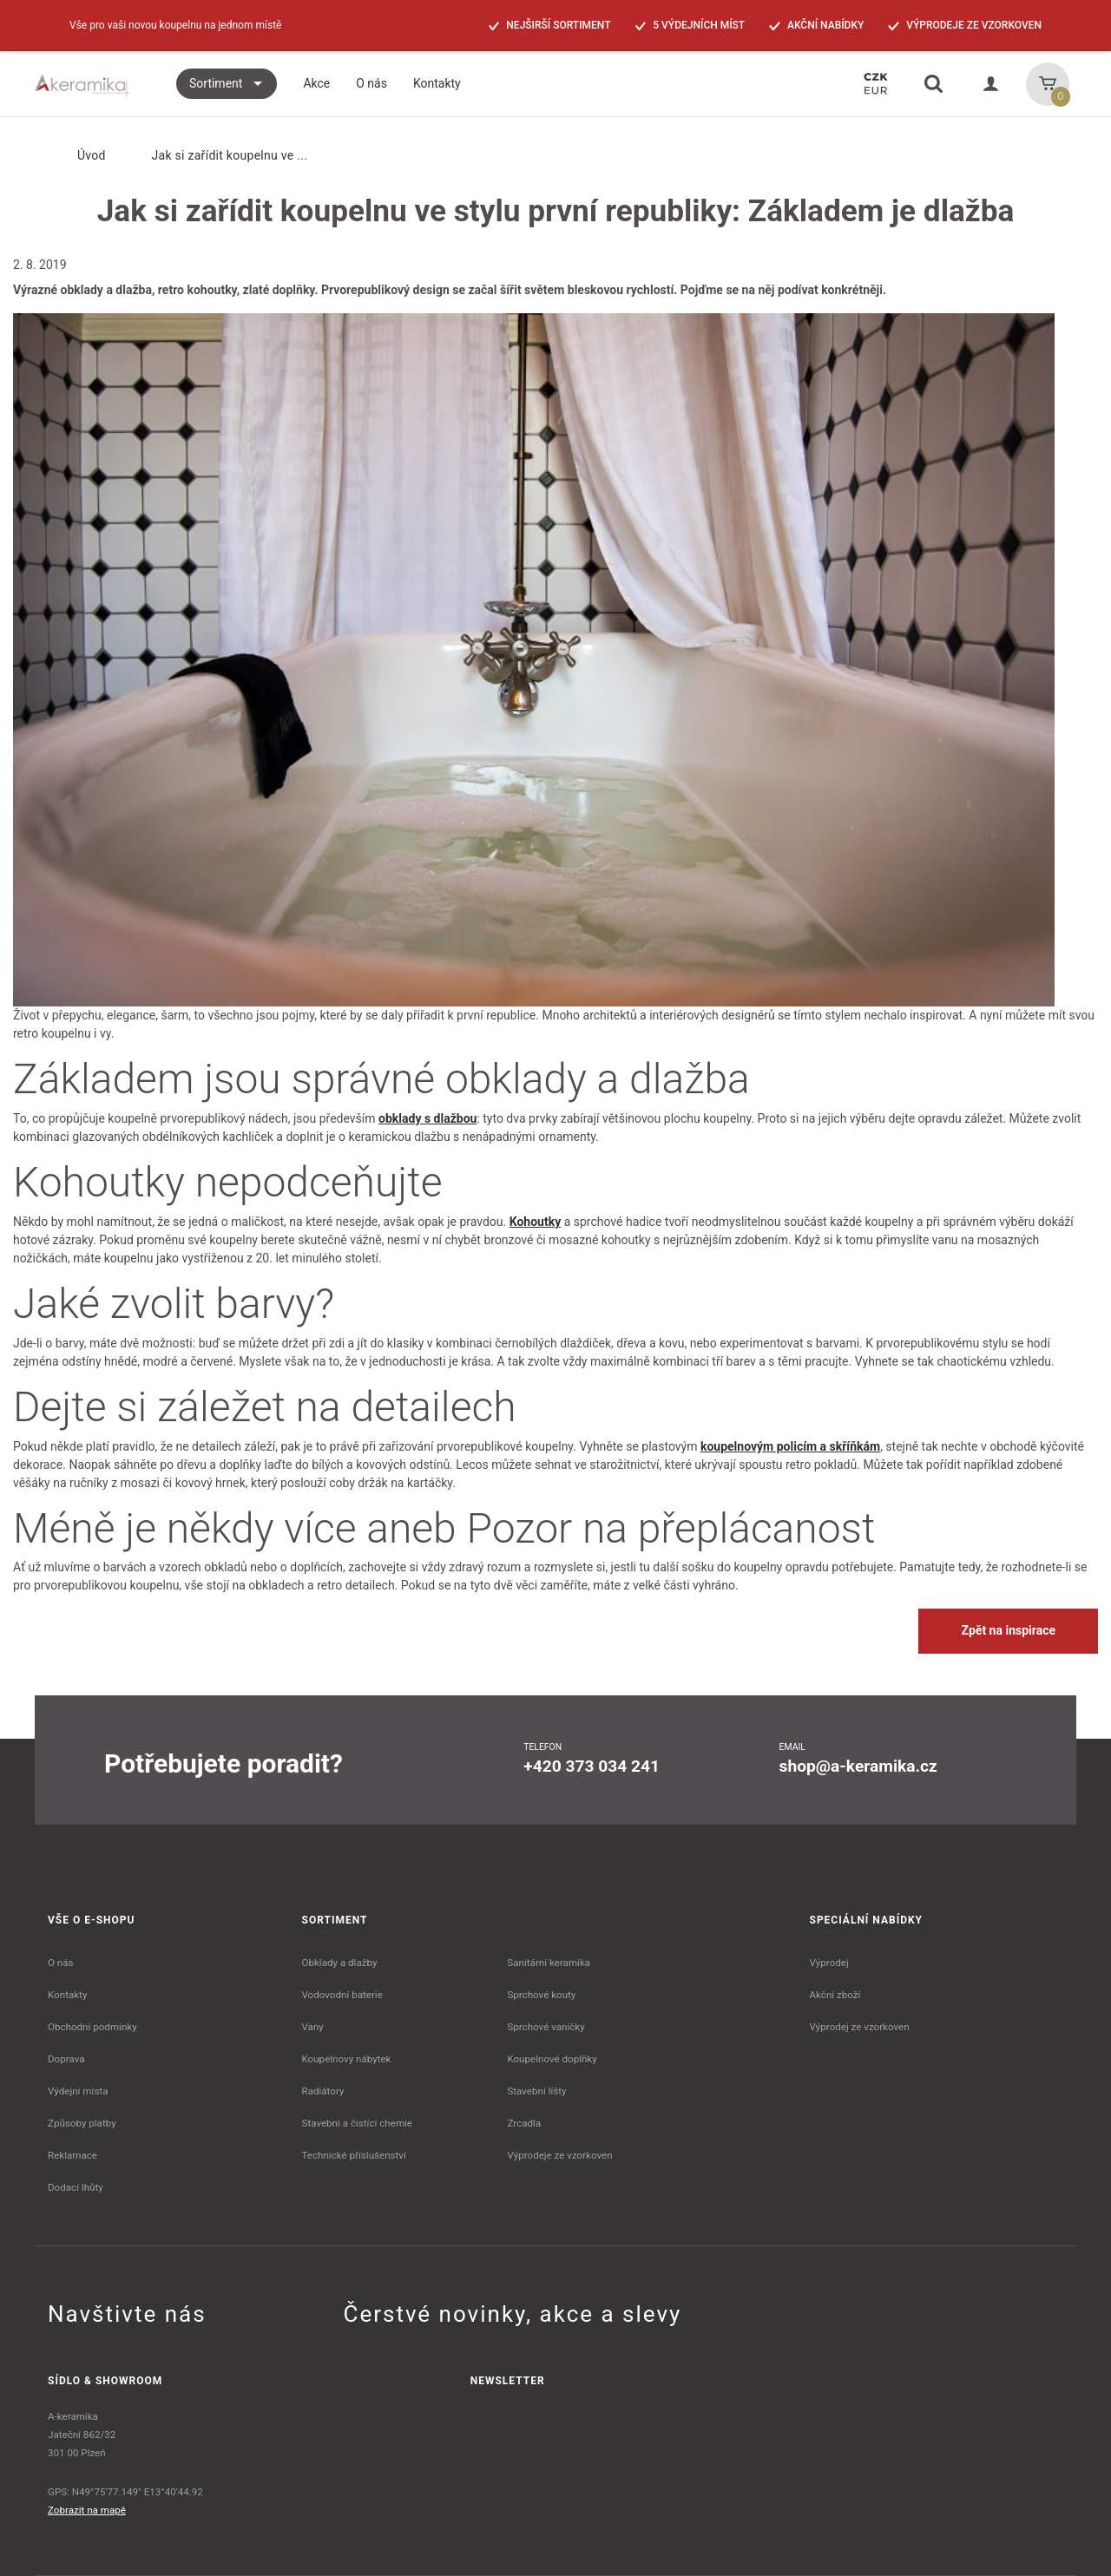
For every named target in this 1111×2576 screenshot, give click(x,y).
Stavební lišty (536, 2091)
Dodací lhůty (75, 2187)
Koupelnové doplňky (551, 2059)
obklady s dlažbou (427, 1118)
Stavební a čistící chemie (357, 2123)
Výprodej (829, 1963)
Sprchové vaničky (545, 2027)
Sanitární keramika (548, 1963)
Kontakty (67, 1995)
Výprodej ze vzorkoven (860, 2027)
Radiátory (323, 2091)
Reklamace (72, 2155)
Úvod (77, 155)
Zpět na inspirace (1008, 1630)
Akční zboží (835, 1995)
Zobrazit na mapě (87, 2510)
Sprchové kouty (541, 1995)
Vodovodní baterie (342, 1995)
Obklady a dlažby (340, 1963)
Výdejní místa (78, 2091)
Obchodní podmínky (92, 2027)
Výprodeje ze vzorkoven (559, 2155)
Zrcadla (524, 2123)
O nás (61, 1963)
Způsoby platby (82, 2123)
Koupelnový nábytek (346, 2059)
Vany (313, 2027)
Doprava (66, 2059)
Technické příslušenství (354, 2155)
